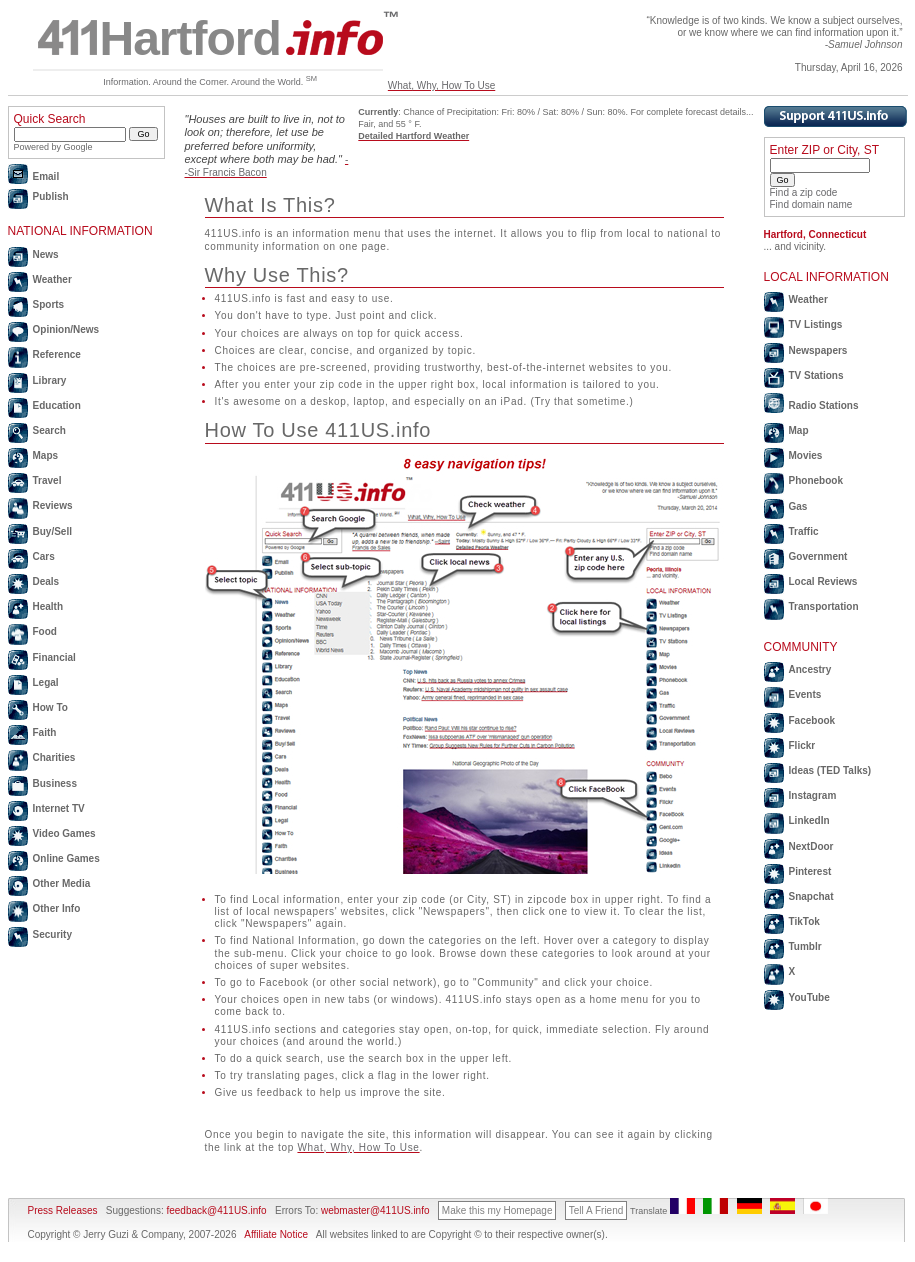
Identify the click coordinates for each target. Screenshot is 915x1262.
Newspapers (818, 350)
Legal (46, 682)
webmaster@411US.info (375, 1210)
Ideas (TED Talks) (830, 770)
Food (45, 631)
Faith (45, 732)
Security (52, 934)
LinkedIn (809, 820)
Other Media (62, 883)
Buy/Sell (52, 531)
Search (49, 430)
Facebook (812, 720)
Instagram (813, 795)
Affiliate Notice (276, 1234)
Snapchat (811, 896)
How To (50, 707)
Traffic (804, 531)
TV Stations (816, 375)
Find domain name (811, 204)
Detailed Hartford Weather (413, 136)
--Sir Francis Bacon (267, 165)
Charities (54, 757)
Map (799, 430)
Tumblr (805, 946)
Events (805, 694)
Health (48, 606)
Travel (47, 480)
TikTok (804, 921)
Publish (51, 196)
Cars (44, 556)
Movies (806, 455)
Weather (52, 279)
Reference (57, 354)
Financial (54, 657)
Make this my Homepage (497, 1210)
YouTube (809, 997)
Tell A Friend (596, 1210)
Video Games (64, 833)
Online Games (66, 858)
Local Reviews (823, 581)
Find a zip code (804, 192)
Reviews (53, 505)
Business (55, 783)
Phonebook (816, 480)
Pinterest (810, 871)
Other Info (57, 908)
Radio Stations (824, 405)
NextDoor (811, 846)
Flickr (802, 745)
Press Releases (63, 1210)
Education (57, 405)
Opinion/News (66, 329)
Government (818, 556)
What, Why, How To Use (441, 85)
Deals (46, 581)
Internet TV (59, 808)
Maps (46, 455)
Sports (49, 304)
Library (50, 380)
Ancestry (810, 669)
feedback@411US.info (215, 1210)
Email (46, 176)
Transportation (824, 606)
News (46, 254)
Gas (798, 506)
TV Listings (816, 324)
